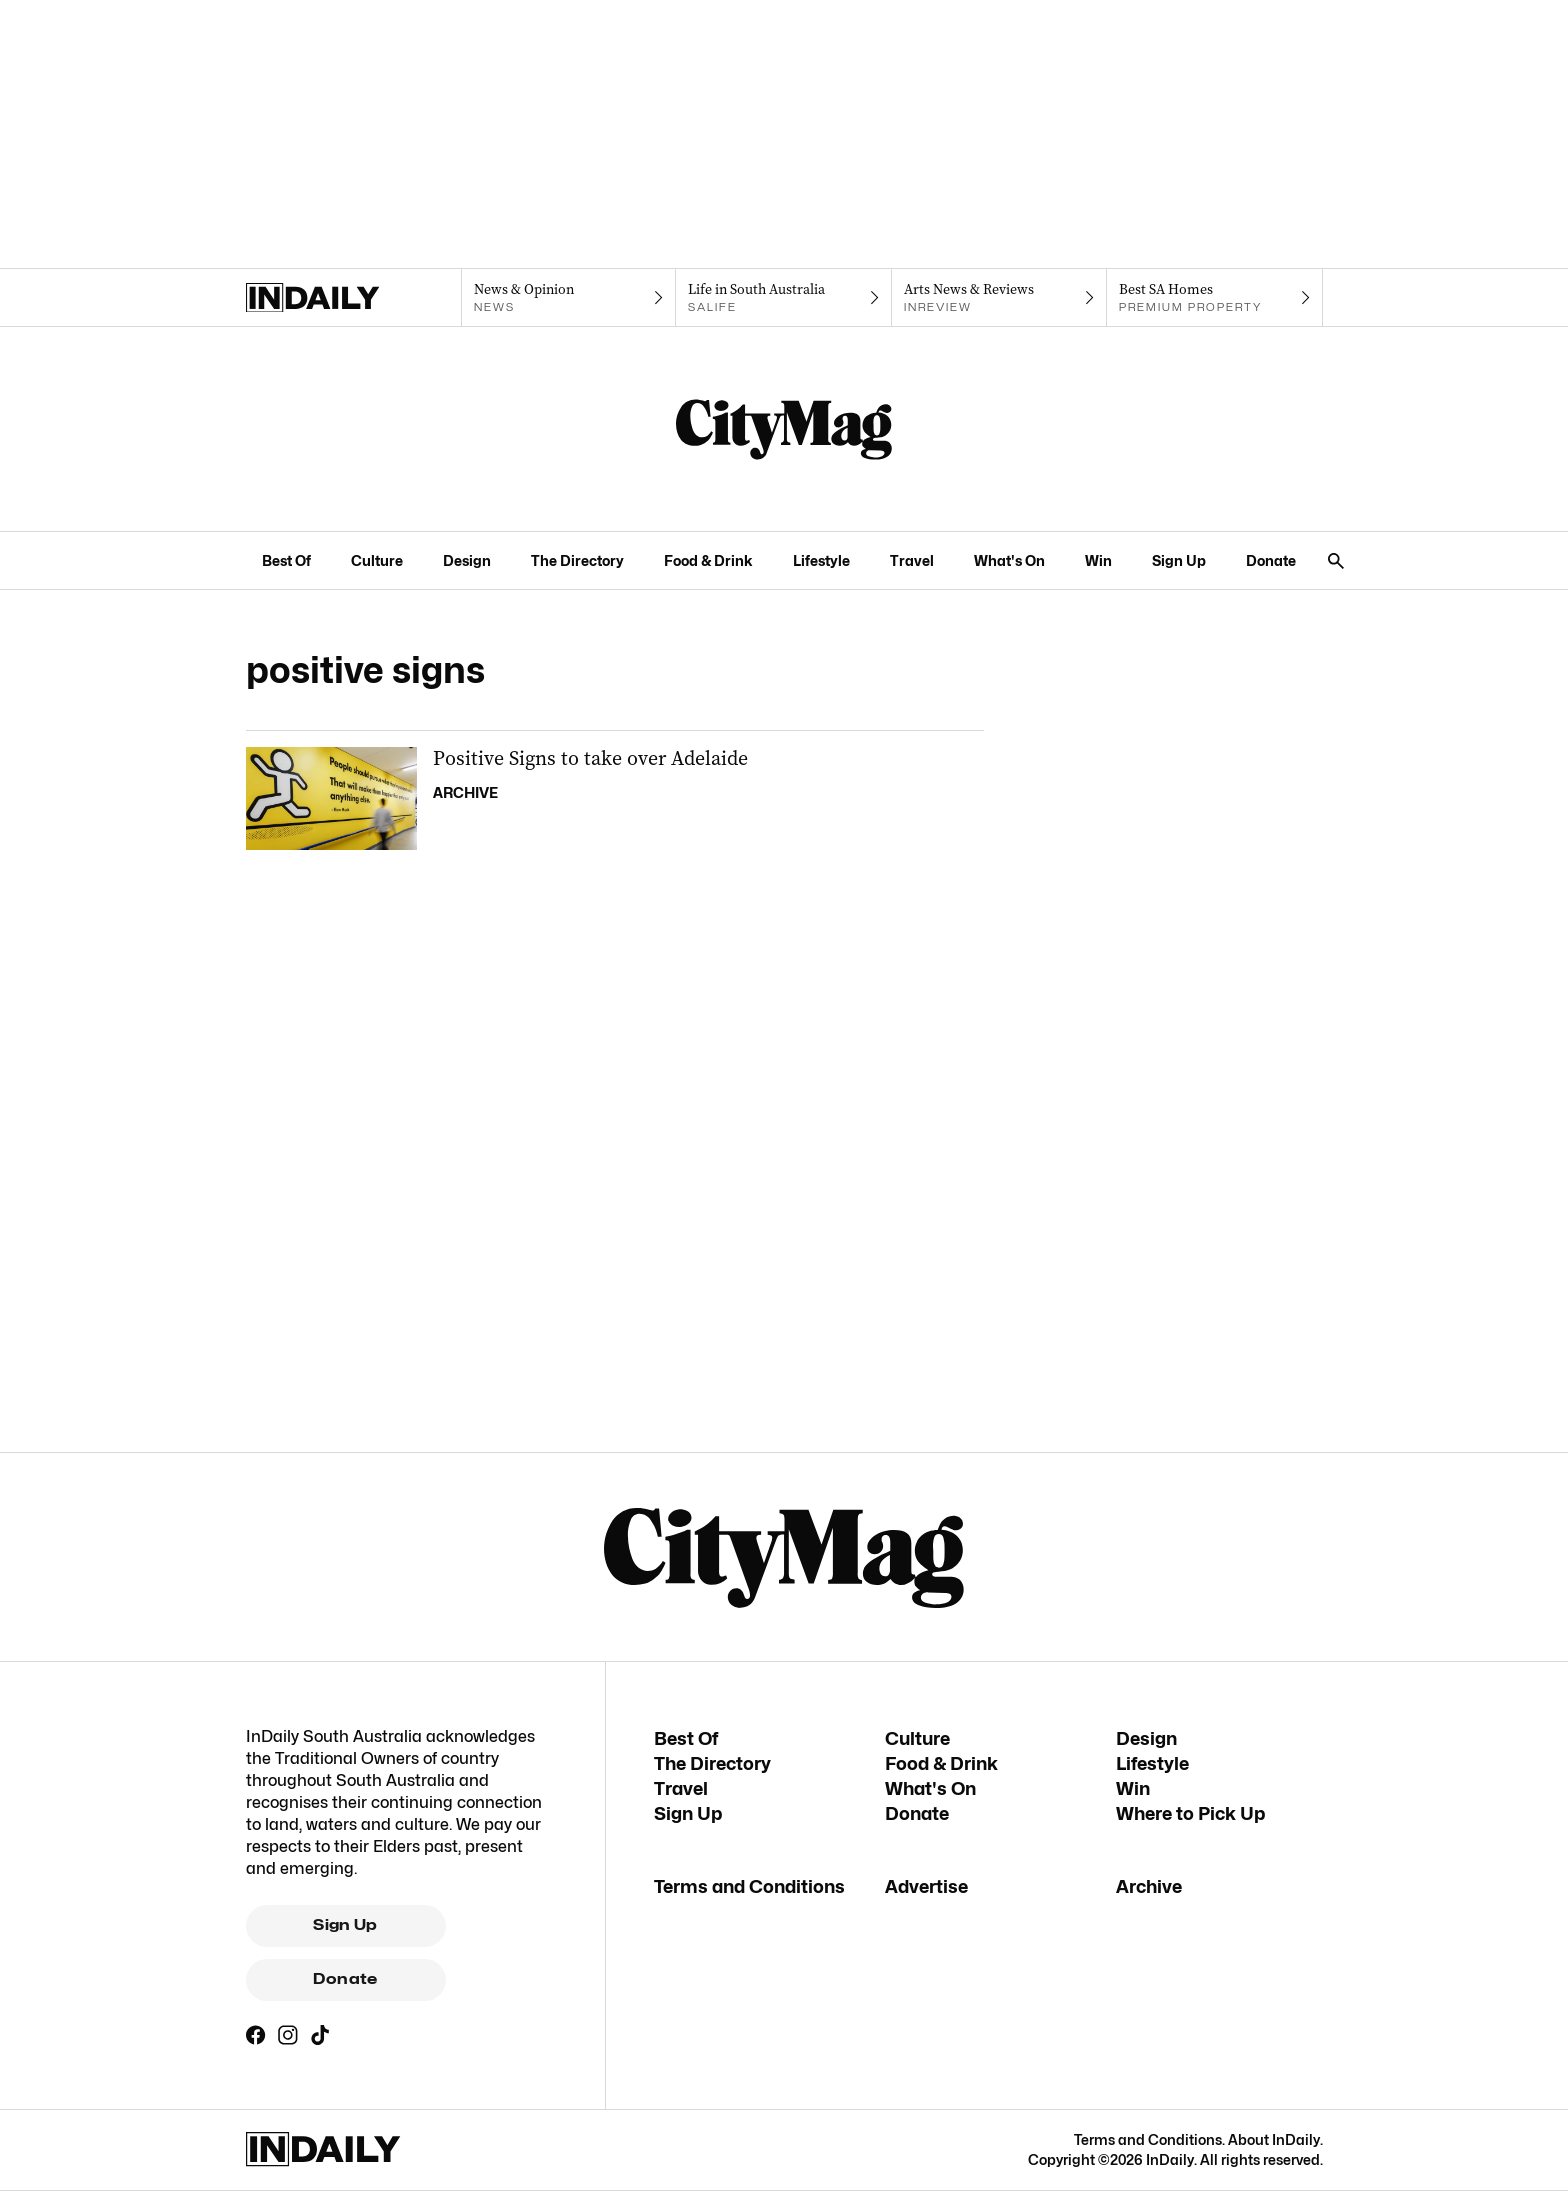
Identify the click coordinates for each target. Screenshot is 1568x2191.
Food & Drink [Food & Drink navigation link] (708, 560)
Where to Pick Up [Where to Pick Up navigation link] (1190, 1813)
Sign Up (345, 1925)
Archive (1149, 1886)
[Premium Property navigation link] (1214, 298)
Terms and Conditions (749, 1886)
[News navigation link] (568, 298)
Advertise (926, 1886)
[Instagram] (288, 2035)
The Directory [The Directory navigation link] (577, 560)
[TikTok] (320, 2035)
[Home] (353, 298)
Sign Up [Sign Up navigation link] (1179, 560)
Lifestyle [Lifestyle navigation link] (821, 560)
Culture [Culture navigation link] (377, 560)
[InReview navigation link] (999, 298)
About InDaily (1274, 2139)
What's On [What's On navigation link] (1009, 560)
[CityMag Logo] (784, 429)
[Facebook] (256, 2035)
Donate (345, 1979)
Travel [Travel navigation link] (912, 560)
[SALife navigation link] (783, 298)
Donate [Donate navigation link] (1271, 560)
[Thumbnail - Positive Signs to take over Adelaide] (615, 798)
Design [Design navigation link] (467, 560)
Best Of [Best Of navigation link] (286, 560)
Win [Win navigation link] (1098, 560)
